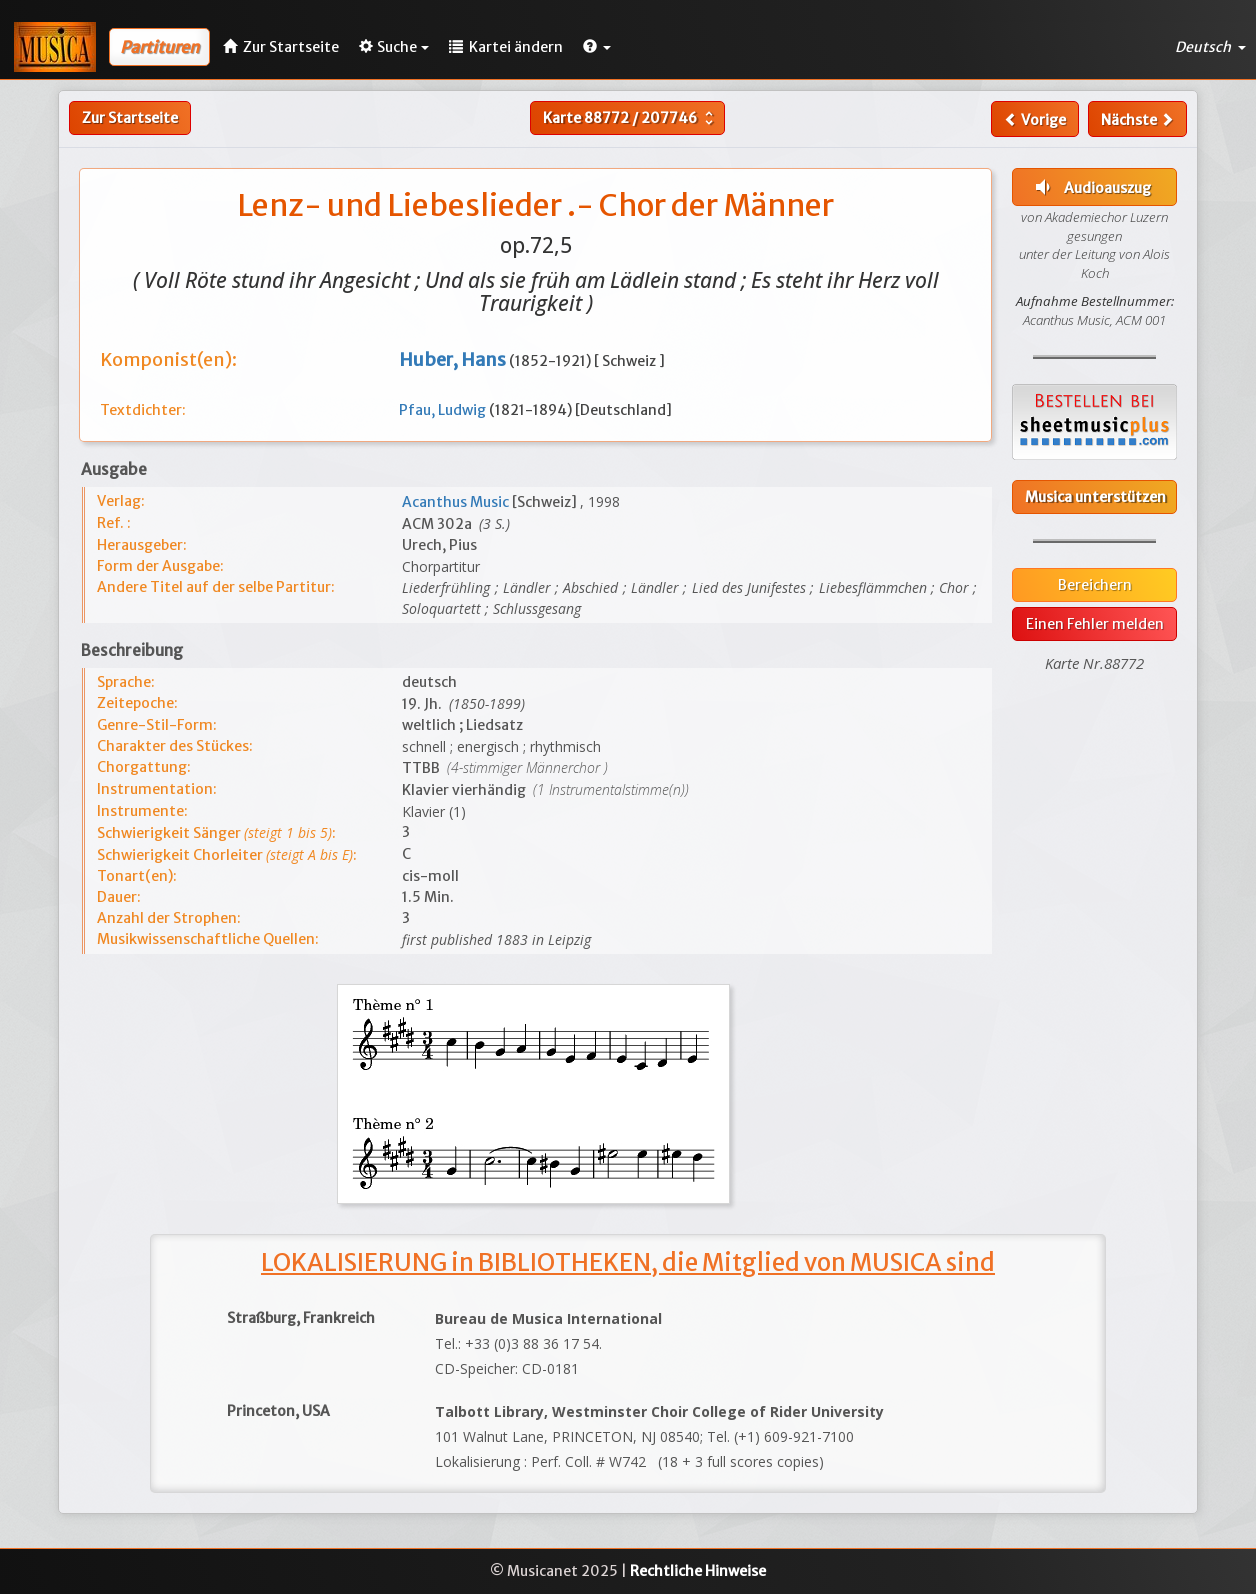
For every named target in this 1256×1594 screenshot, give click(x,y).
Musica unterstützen (1095, 497)
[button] (597, 47)
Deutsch (1210, 47)
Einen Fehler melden (1095, 624)
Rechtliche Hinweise (698, 1571)
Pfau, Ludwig (444, 410)
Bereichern (1095, 585)
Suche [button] (394, 47)
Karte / (630, 118)
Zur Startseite (130, 118)
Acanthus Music (457, 502)
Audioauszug (1091, 187)
